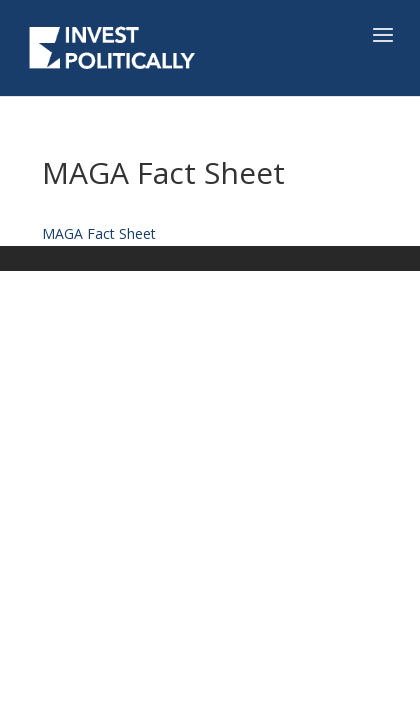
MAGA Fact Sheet (99, 233)
